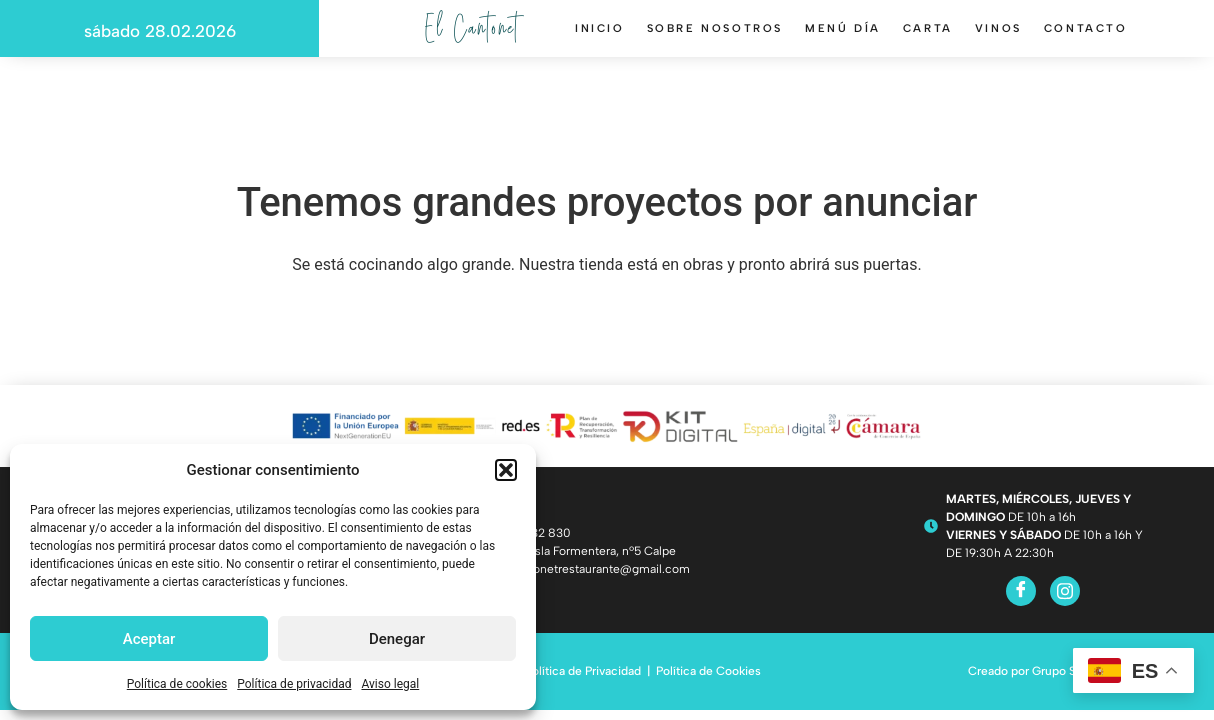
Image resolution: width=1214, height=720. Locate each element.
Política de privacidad (294, 684)
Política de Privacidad (583, 671)
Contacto (1086, 35)
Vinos (998, 35)
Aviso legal (390, 684)
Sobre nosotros (715, 35)
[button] (506, 470)
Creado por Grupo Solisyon (1041, 671)
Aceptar (149, 639)
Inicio (600, 35)
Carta (928, 35)
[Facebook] (1021, 591)
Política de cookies (177, 684)
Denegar (397, 639)
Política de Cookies (708, 671)
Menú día (843, 35)
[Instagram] (1065, 591)
